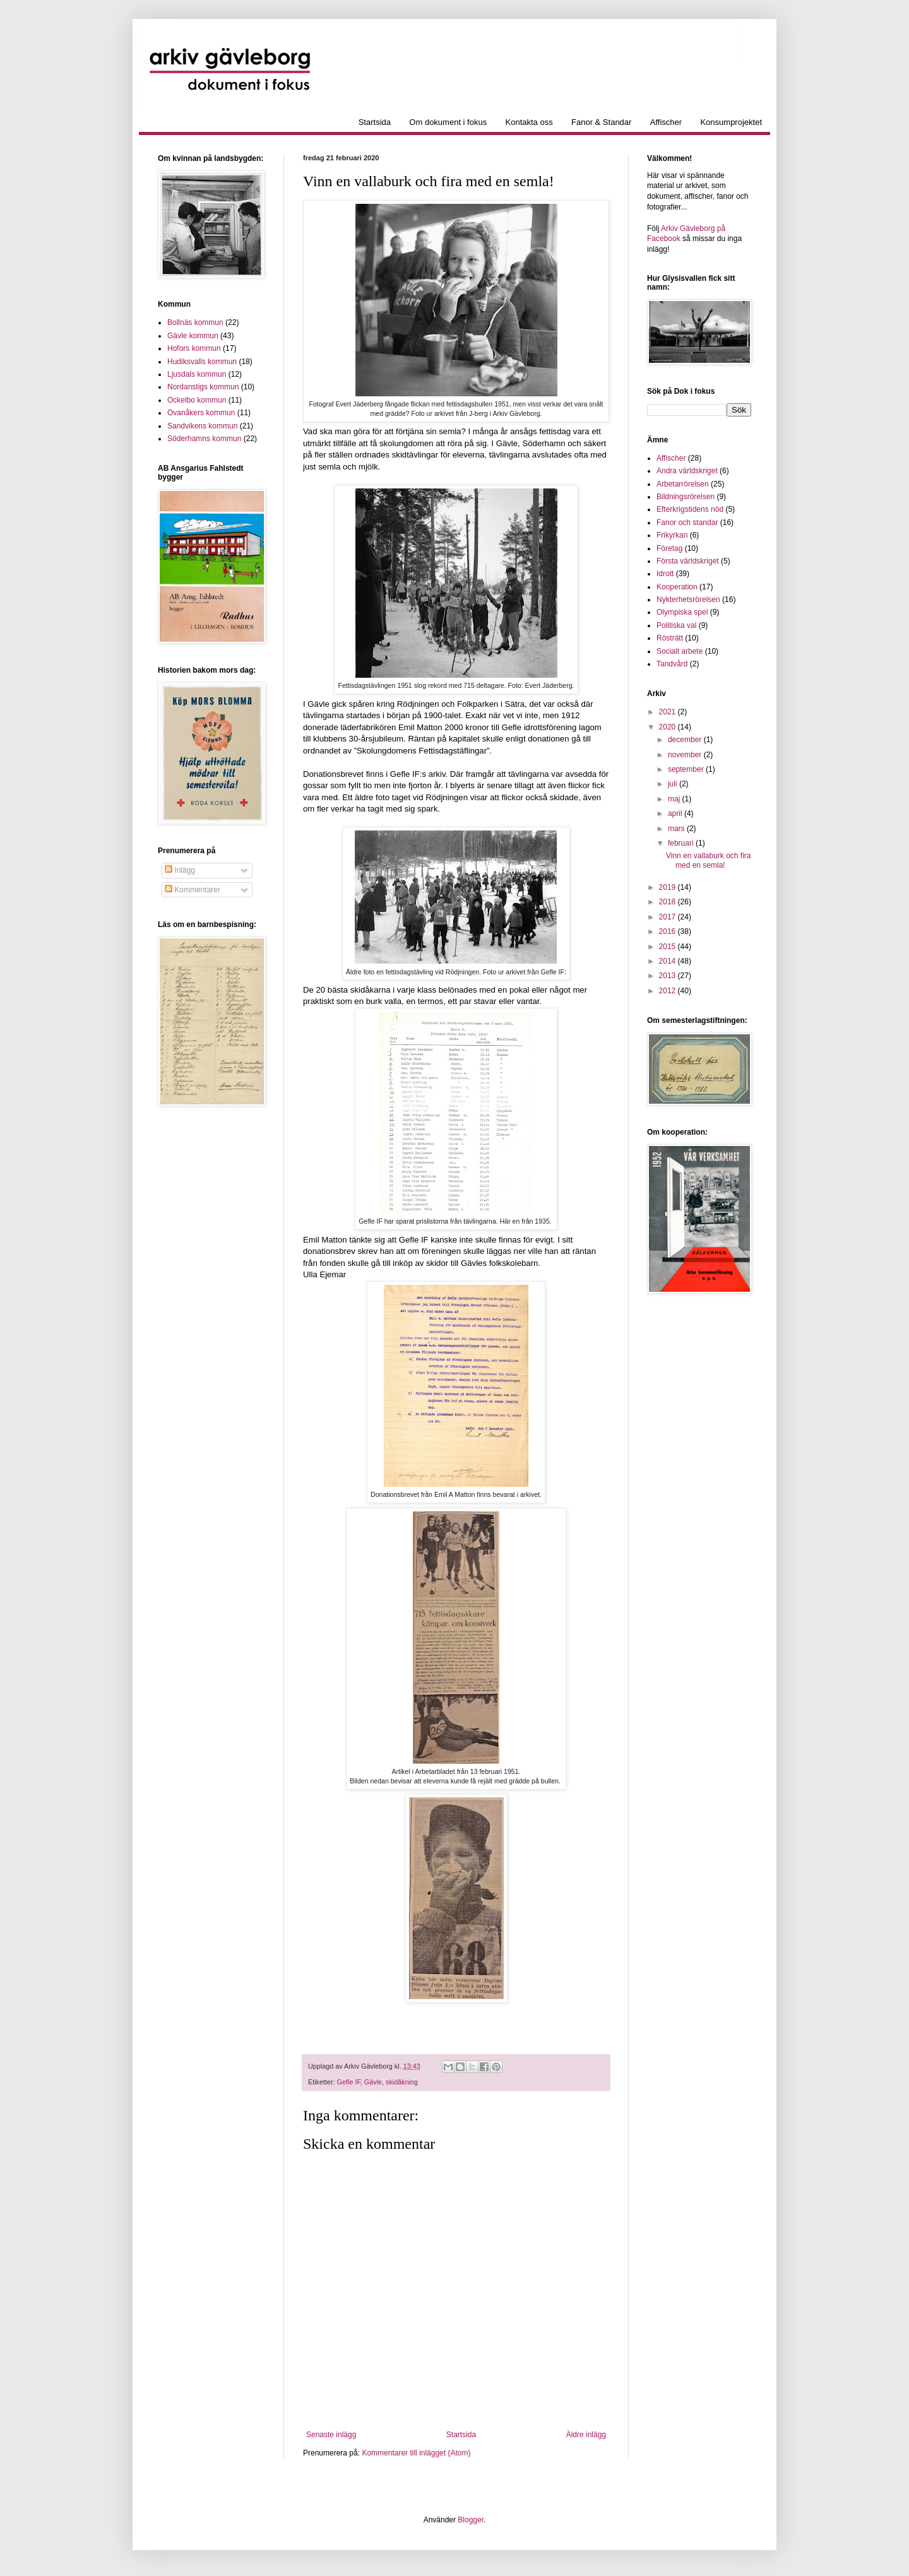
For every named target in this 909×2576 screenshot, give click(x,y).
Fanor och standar (687, 522)
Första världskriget (687, 561)
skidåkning (402, 2082)
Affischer (666, 122)
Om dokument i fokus (448, 122)
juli (673, 783)
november (686, 754)
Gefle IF (348, 2082)
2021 (668, 711)
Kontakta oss (529, 122)
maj (675, 799)
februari (682, 843)
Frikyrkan (671, 535)
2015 (668, 946)
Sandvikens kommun (202, 426)
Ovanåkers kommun (201, 412)
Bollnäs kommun (195, 322)
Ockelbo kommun (196, 400)
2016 (668, 931)
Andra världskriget (687, 470)
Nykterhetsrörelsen (688, 599)
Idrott (665, 573)
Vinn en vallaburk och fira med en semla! (708, 860)
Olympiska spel (682, 612)
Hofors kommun (194, 348)
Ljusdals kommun (196, 374)
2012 (668, 990)
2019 (668, 887)
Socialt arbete (679, 651)
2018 (668, 901)
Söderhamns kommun (204, 438)
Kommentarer (192, 889)
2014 (668, 961)
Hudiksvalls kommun (202, 361)
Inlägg (180, 870)
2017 (668, 917)
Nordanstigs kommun (203, 386)
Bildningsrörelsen (685, 496)
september (687, 769)
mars (677, 828)
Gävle (373, 2082)
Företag (669, 548)
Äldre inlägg (586, 2434)
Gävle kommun (192, 335)
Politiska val (676, 625)
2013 (668, 975)
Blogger (471, 2519)
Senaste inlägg (331, 2434)
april (676, 813)
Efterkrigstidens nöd (689, 509)
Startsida (375, 122)
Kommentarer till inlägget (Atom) (416, 2453)
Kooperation (677, 586)
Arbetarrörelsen (682, 484)
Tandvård (671, 663)
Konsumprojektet (731, 122)
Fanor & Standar (601, 122)
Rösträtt (669, 638)
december (686, 739)
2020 (668, 727)
